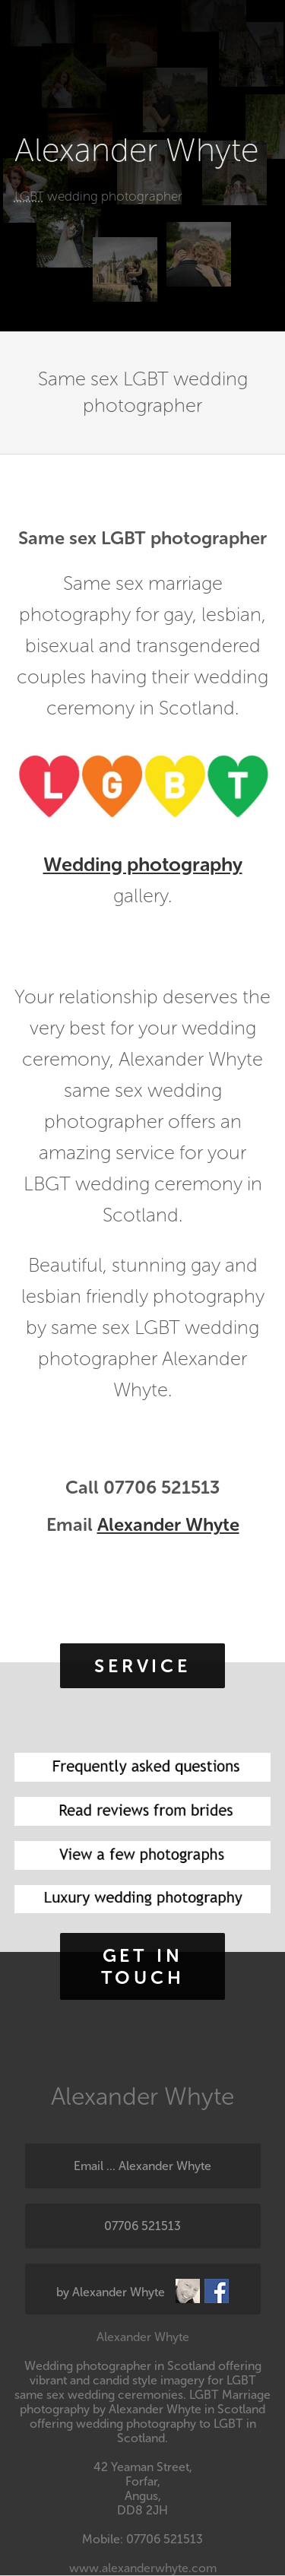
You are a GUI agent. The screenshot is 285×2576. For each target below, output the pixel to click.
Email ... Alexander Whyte (142, 2166)
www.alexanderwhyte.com (143, 2568)
